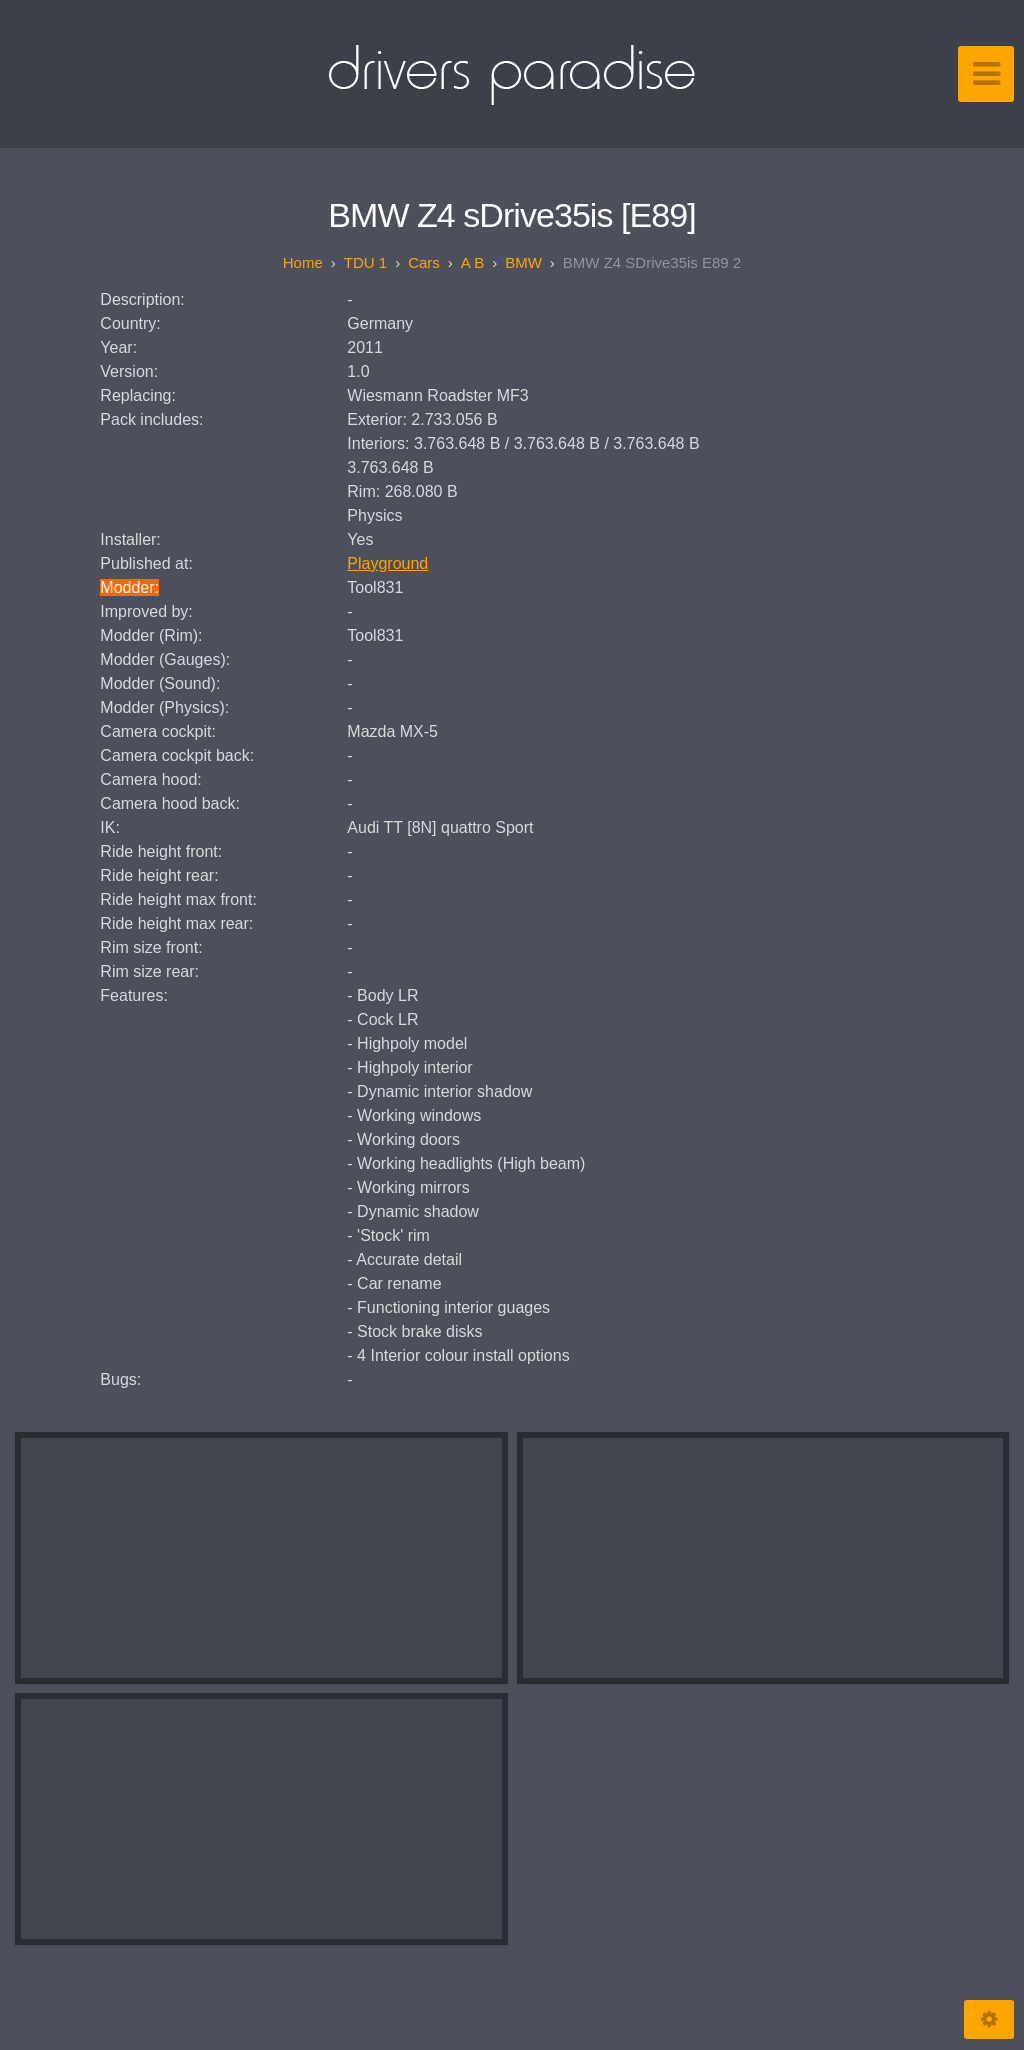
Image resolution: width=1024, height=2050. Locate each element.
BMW (523, 262)
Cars (424, 262)
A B (472, 262)
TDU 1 (365, 262)
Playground (387, 563)
